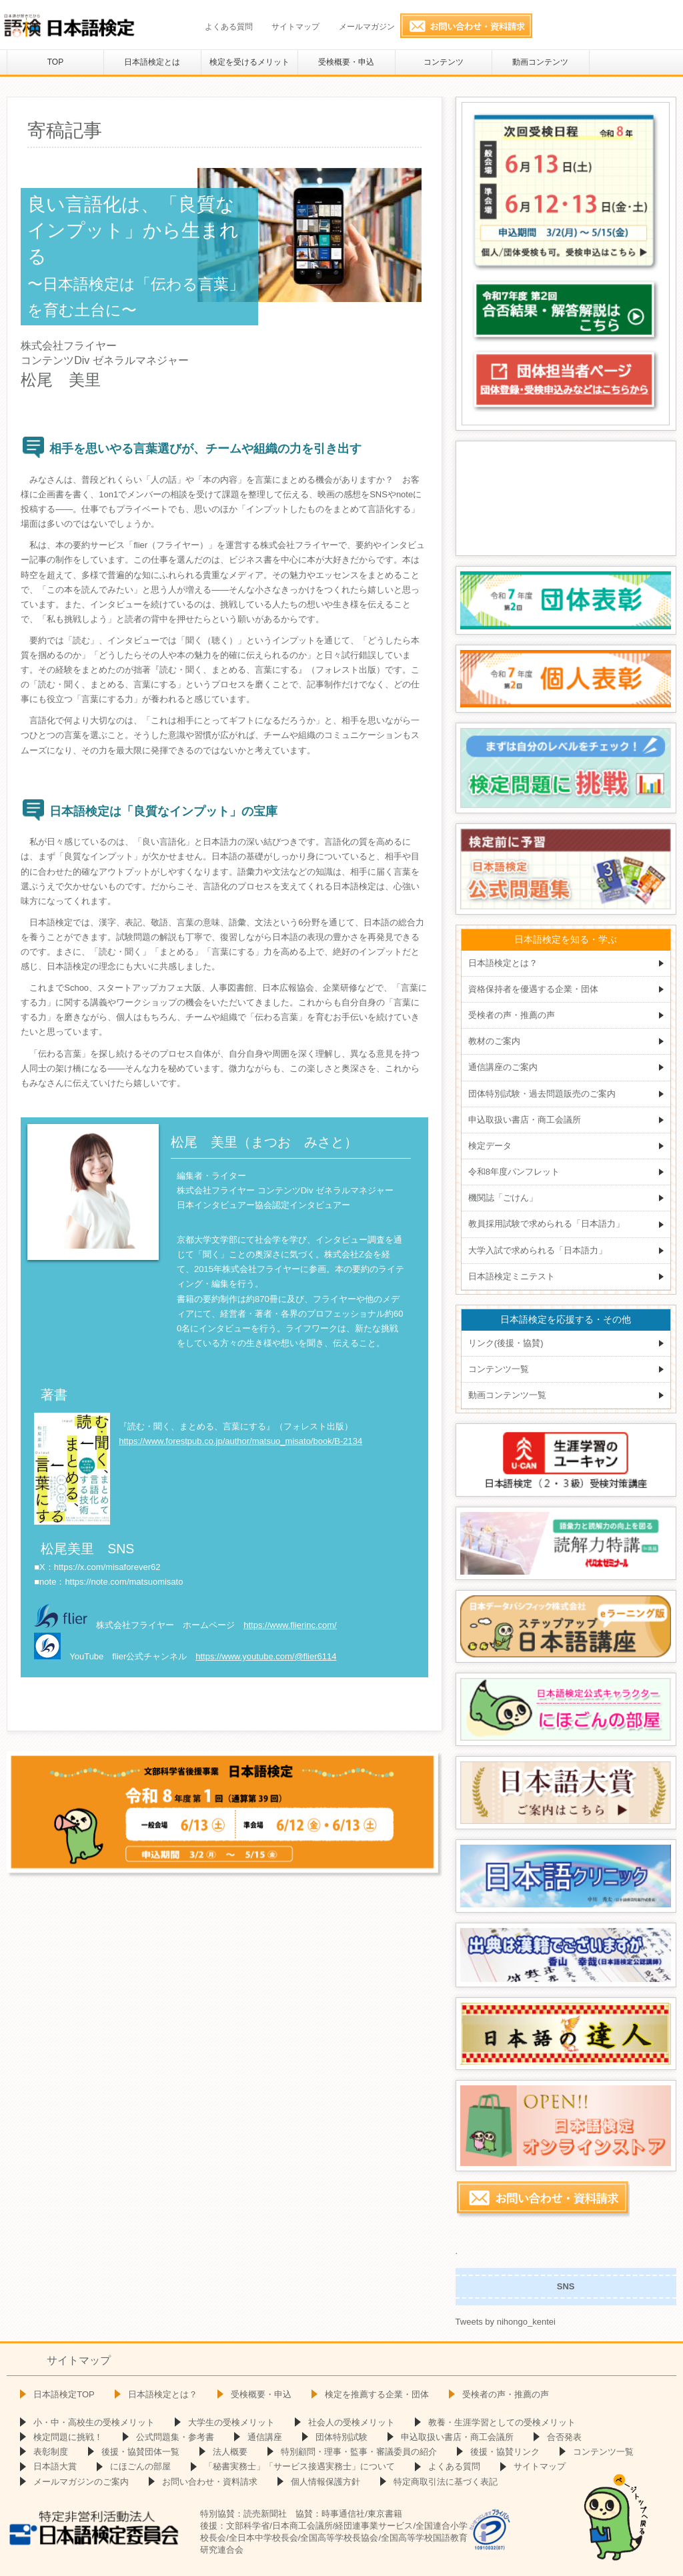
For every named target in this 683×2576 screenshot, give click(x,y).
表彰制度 (50, 2452)
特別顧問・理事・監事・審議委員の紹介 (359, 2452)
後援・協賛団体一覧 (140, 2452)
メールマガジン (367, 26)
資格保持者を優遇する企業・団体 (533, 989)
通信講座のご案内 (503, 1067)
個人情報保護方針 (325, 2482)
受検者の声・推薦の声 (511, 1015)
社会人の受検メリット (351, 2422)
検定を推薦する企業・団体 (377, 2394)
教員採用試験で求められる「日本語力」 (546, 1224)
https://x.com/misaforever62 (107, 1567)
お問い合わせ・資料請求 (209, 2482)
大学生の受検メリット (231, 2422)
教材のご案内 (494, 1041)
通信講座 (264, 2437)
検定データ (490, 1146)
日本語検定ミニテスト (511, 1276)
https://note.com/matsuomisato (124, 1582)
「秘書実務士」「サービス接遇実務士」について (299, 2466)
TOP (55, 62)
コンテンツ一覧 (498, 1369)
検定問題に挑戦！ (68, 2437)
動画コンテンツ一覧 (507, 1395)
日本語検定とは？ (503, 963)
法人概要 (230, 2452)
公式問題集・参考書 (175, 2437)
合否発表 (564, 2437)
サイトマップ (295, 26)
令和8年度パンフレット (514, 1172)
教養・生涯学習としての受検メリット (502, 2422)
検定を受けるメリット (249, 62)
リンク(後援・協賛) (506, 1343)
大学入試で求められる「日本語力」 (537, 1250)
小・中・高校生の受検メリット (94, 2422)
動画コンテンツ (540, 62)
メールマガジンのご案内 (81, 2482)
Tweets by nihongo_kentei (506, 2322)
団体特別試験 (341, 2437)
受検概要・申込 (346, 62)
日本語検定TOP (64, 2394)
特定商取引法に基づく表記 (446, 2482)
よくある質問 (229, 26)
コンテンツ (444, 62)
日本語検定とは (152, 62)
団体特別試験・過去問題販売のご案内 (542, 1094)
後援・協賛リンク (505, 2452)
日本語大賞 (55, 2466)
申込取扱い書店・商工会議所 (524, 1120)
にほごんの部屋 (140, 2466)
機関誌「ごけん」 (503, 1198)
